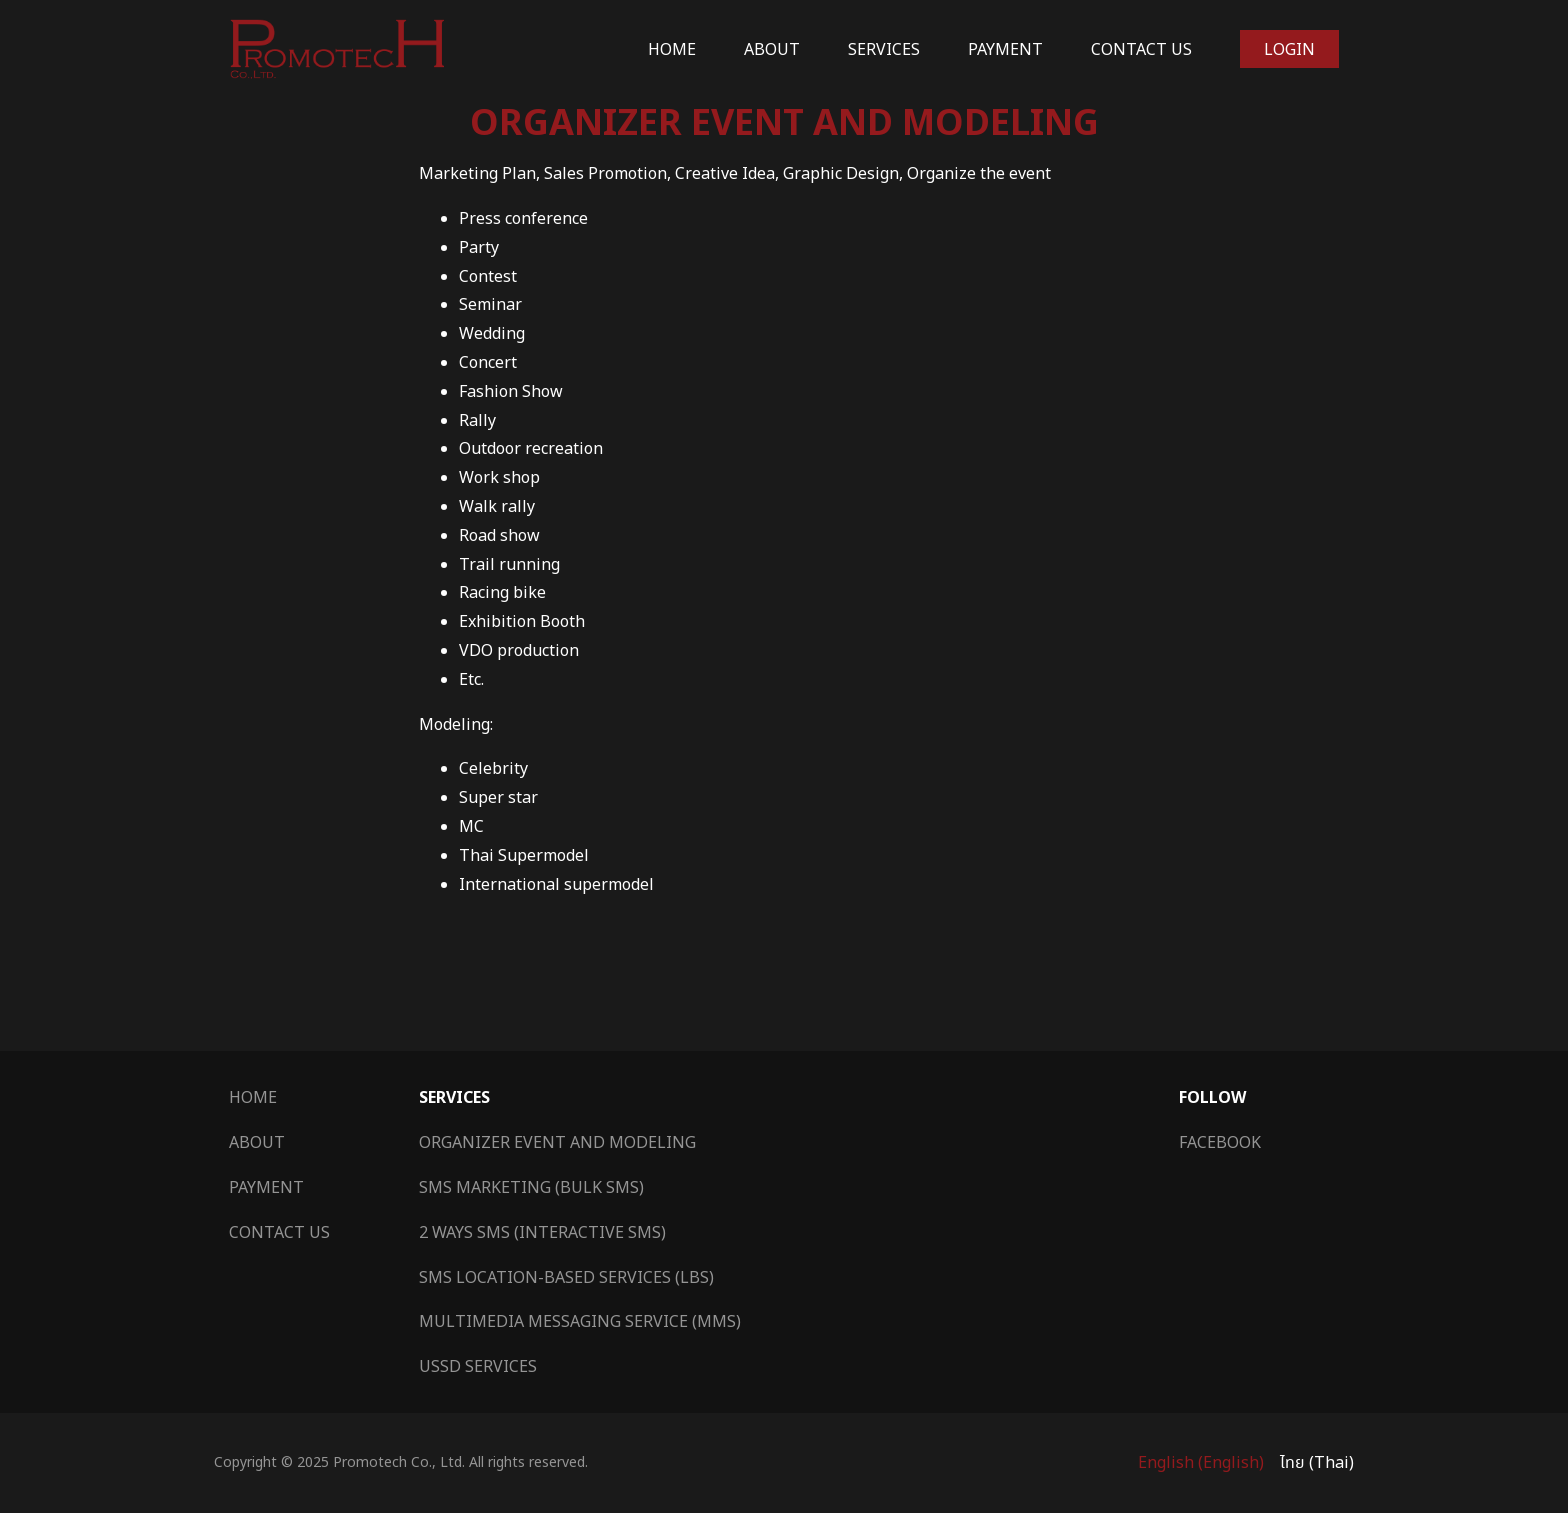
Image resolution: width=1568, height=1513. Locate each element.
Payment (1005, 49)
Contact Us (1141, 49)
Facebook (1220, 1142)
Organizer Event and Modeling (557, 1142)
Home (672, 49)
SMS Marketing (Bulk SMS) (531, 1187)
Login (1289, 49)
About (772, 49)
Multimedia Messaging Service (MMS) (580, 1321)
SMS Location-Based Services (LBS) (566, 1277)
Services (884, 49)
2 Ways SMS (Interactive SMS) (542, 1232)
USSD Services (478, 1366)
